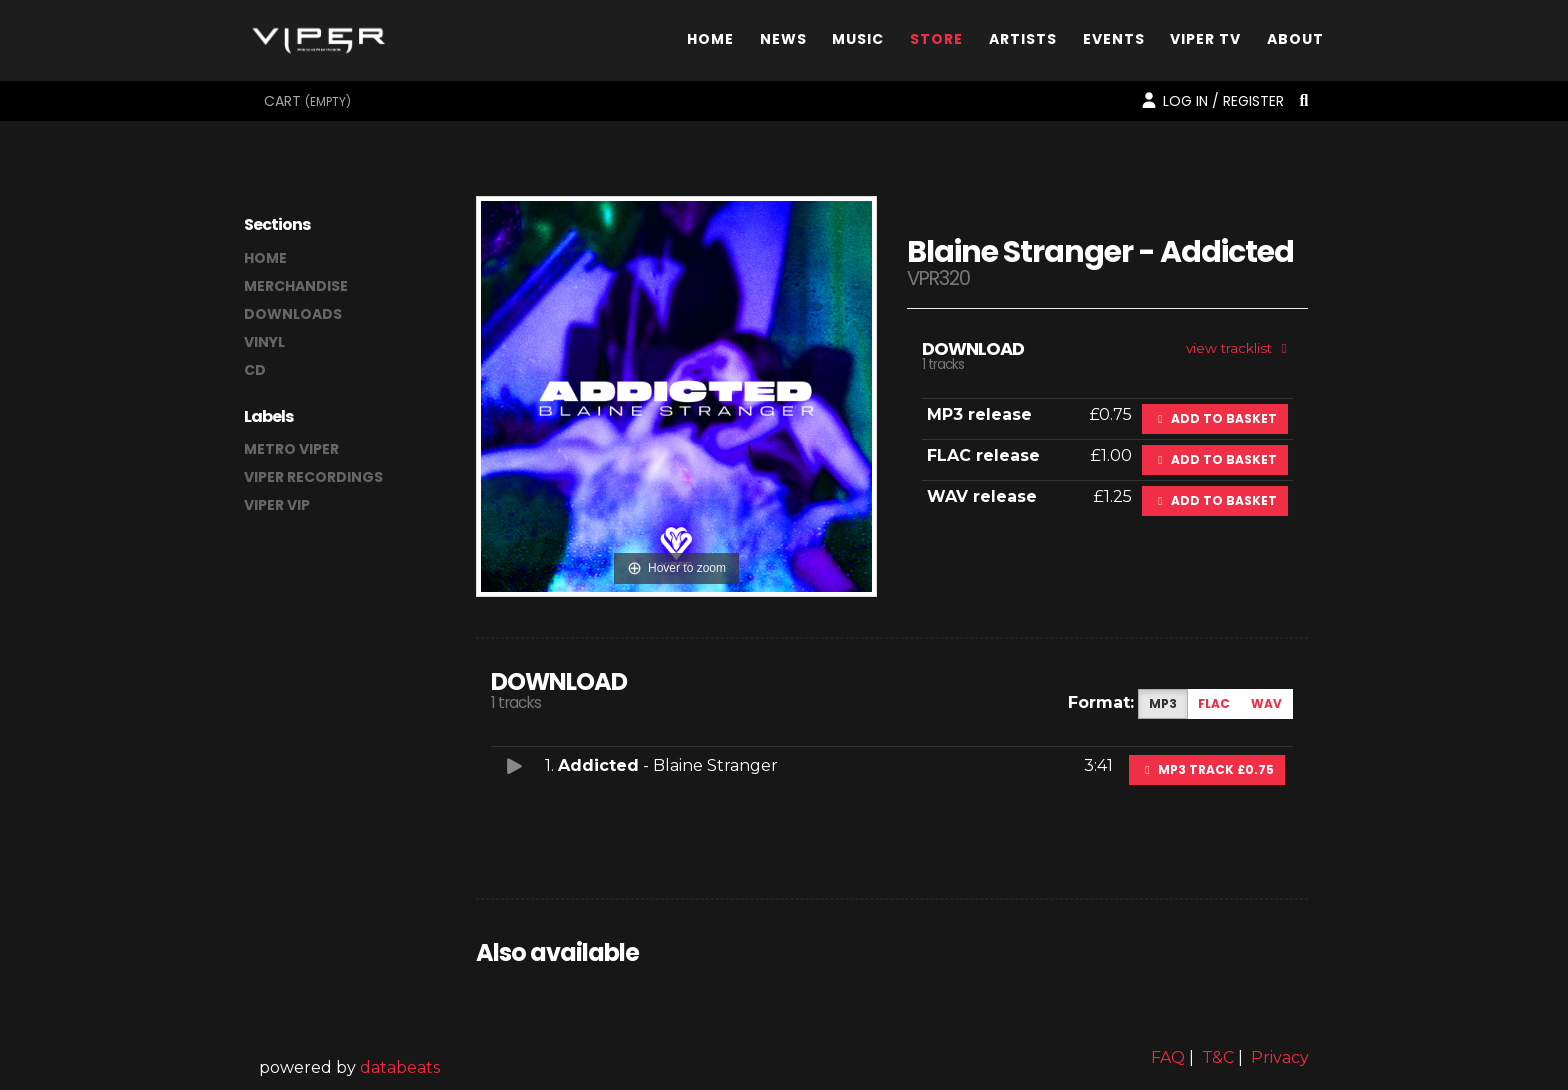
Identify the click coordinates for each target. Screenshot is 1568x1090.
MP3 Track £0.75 (1207, 769)
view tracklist (1239, 348)
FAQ (1168, 1057)
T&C (1218, 1057)
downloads (293, 314)
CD (255, 370)
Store (936, 43)
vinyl (264, 342)
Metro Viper (291, 449)
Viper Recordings (313, 477)
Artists (1023, 43)
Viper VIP (277, 505)
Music (858, 43)
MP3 (1163, 703)
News (783, 43)
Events (1114, 43)
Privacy (1280, 1057)
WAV (1266, 703)
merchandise (296, 286)
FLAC (1214, 703)
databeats (400, 1067)
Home (710, 43)
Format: (1101, 702)
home (265, 258)
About (1295, 43)
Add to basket (1215, 418)
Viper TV (1205, 43)
